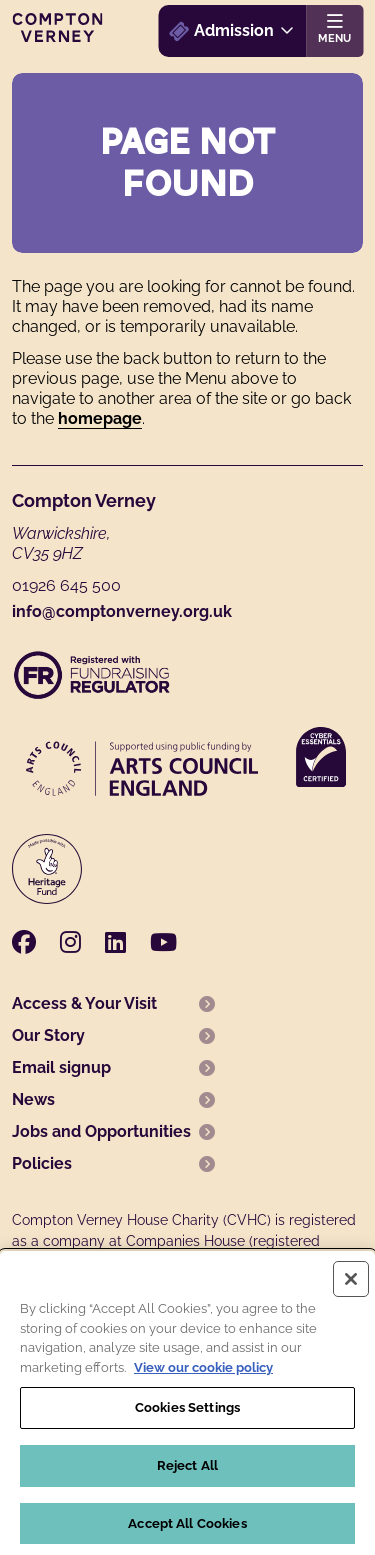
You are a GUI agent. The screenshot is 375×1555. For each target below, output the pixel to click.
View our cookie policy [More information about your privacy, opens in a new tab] (203, 1373)
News (33, 1099)
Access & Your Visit (84, 1003)
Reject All (187, 1471)
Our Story (48, 1035)
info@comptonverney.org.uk (122, 611)
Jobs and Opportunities (101, 1131)
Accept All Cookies (187, 1529)
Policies (42, 1163)
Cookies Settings (187, 1414)
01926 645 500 (66, 585)
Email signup (61, 1067)
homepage (100, 418)
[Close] (351, 1286)
